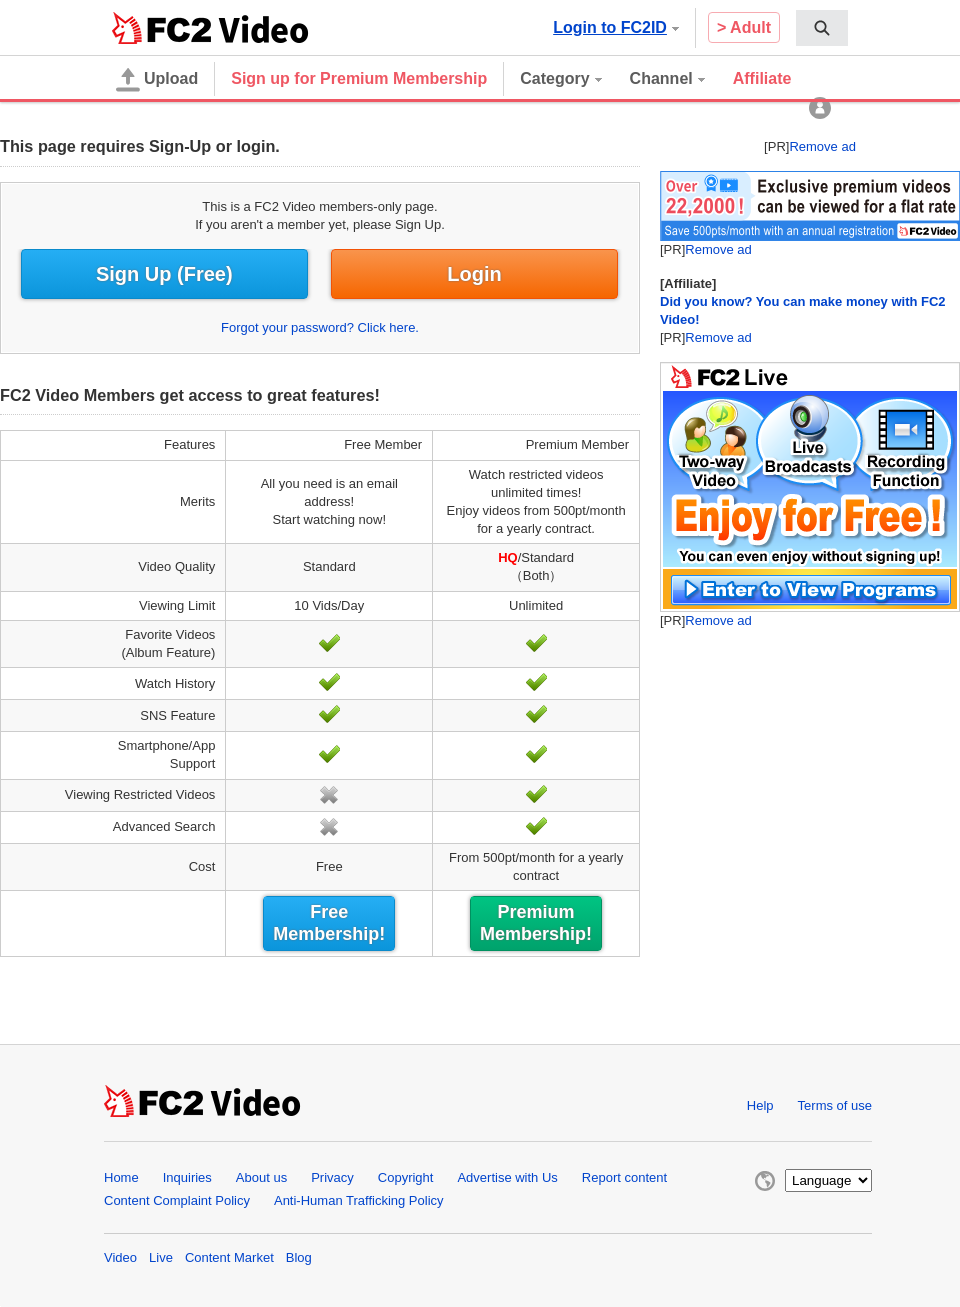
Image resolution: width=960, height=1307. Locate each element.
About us (261, 1177)
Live (161, 1257)
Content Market (229, 1257)
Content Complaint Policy (177, 1200)
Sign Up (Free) (164, 274)
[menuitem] (822, 28)
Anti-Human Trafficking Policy (359, 1200)
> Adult (744, 27)
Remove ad (822, 146)
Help (760, 1105)
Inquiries (187, 1177)
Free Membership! (329, 923)
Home (121, 1177)
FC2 (161, 28)
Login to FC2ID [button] (616, 27)
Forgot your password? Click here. (320, 327)
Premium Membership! (536, 923)
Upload (157, 80)
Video (120, 1257)
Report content (624, 1177)
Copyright (406, 1177)
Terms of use (835, 1105)
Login (474, 274)
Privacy (332, 1177)
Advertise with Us (507, 1177)
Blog (299, 1257)
